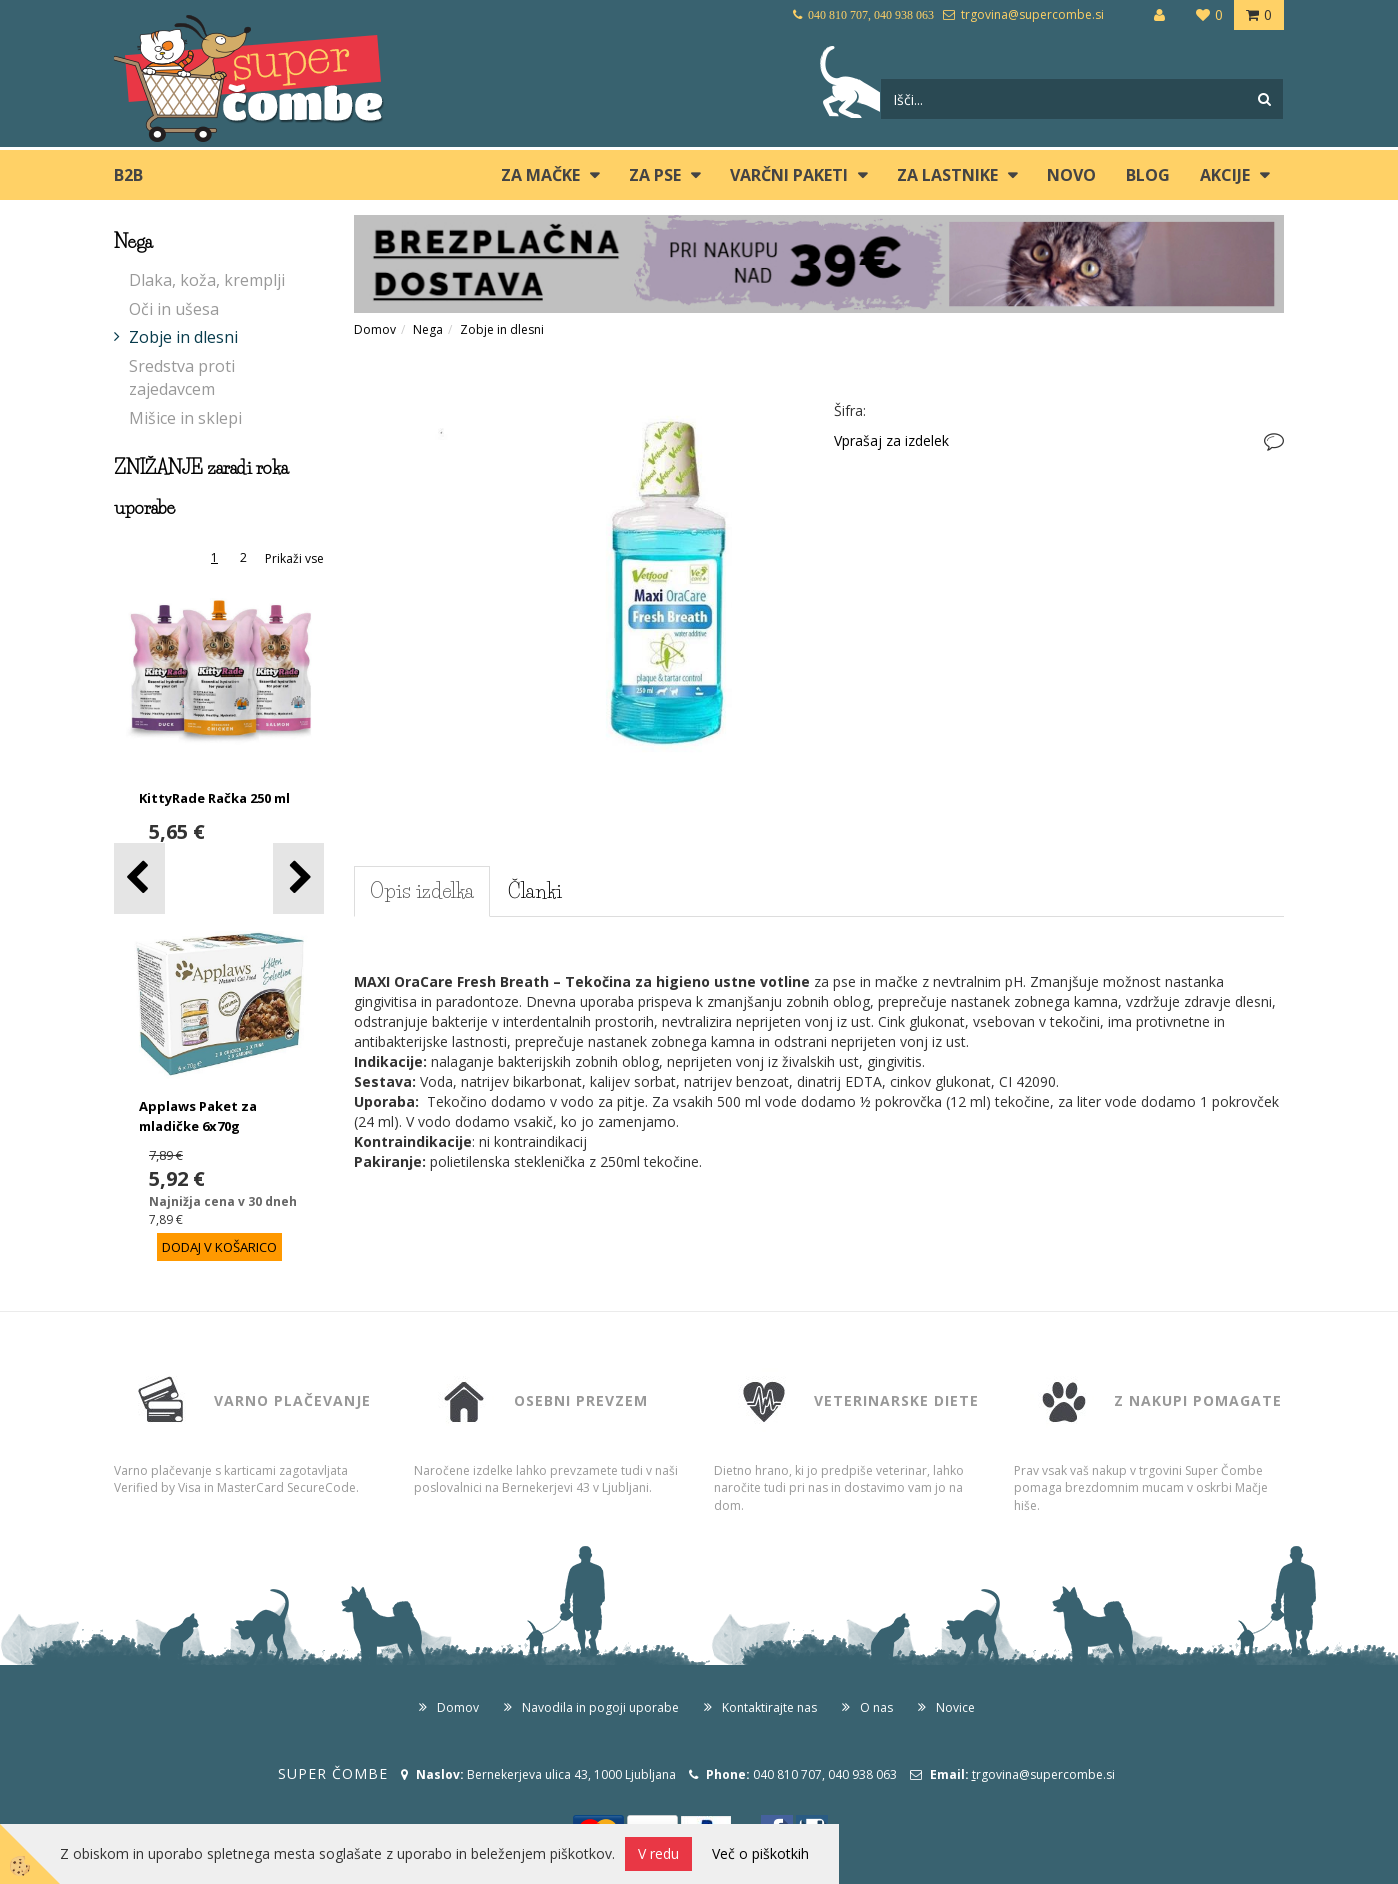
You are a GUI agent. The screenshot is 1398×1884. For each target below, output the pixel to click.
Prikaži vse (294, 558)
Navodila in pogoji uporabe (600, 1707)
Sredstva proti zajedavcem (182, 377)
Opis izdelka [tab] (422, 891)
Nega (428, 329)
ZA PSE (655, 175)
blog (1148, 175)
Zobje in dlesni (183, 337)
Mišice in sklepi (185, 418)
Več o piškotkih (760, 1853)
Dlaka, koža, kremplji (207, 280)
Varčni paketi (789, 175)
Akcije (1225, 175)
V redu (658, 1853)
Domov (375, 329)
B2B (128, 175)
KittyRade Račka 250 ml (214, 798)
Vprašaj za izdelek (891, 440)
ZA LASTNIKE (947, 175)
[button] (298, 878)
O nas (876, 1707)
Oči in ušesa (174, 309)
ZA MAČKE (540, 175)
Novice (955, 1707)
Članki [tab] (535, 891)
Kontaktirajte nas (769, 1707)
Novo (1071, 175)
